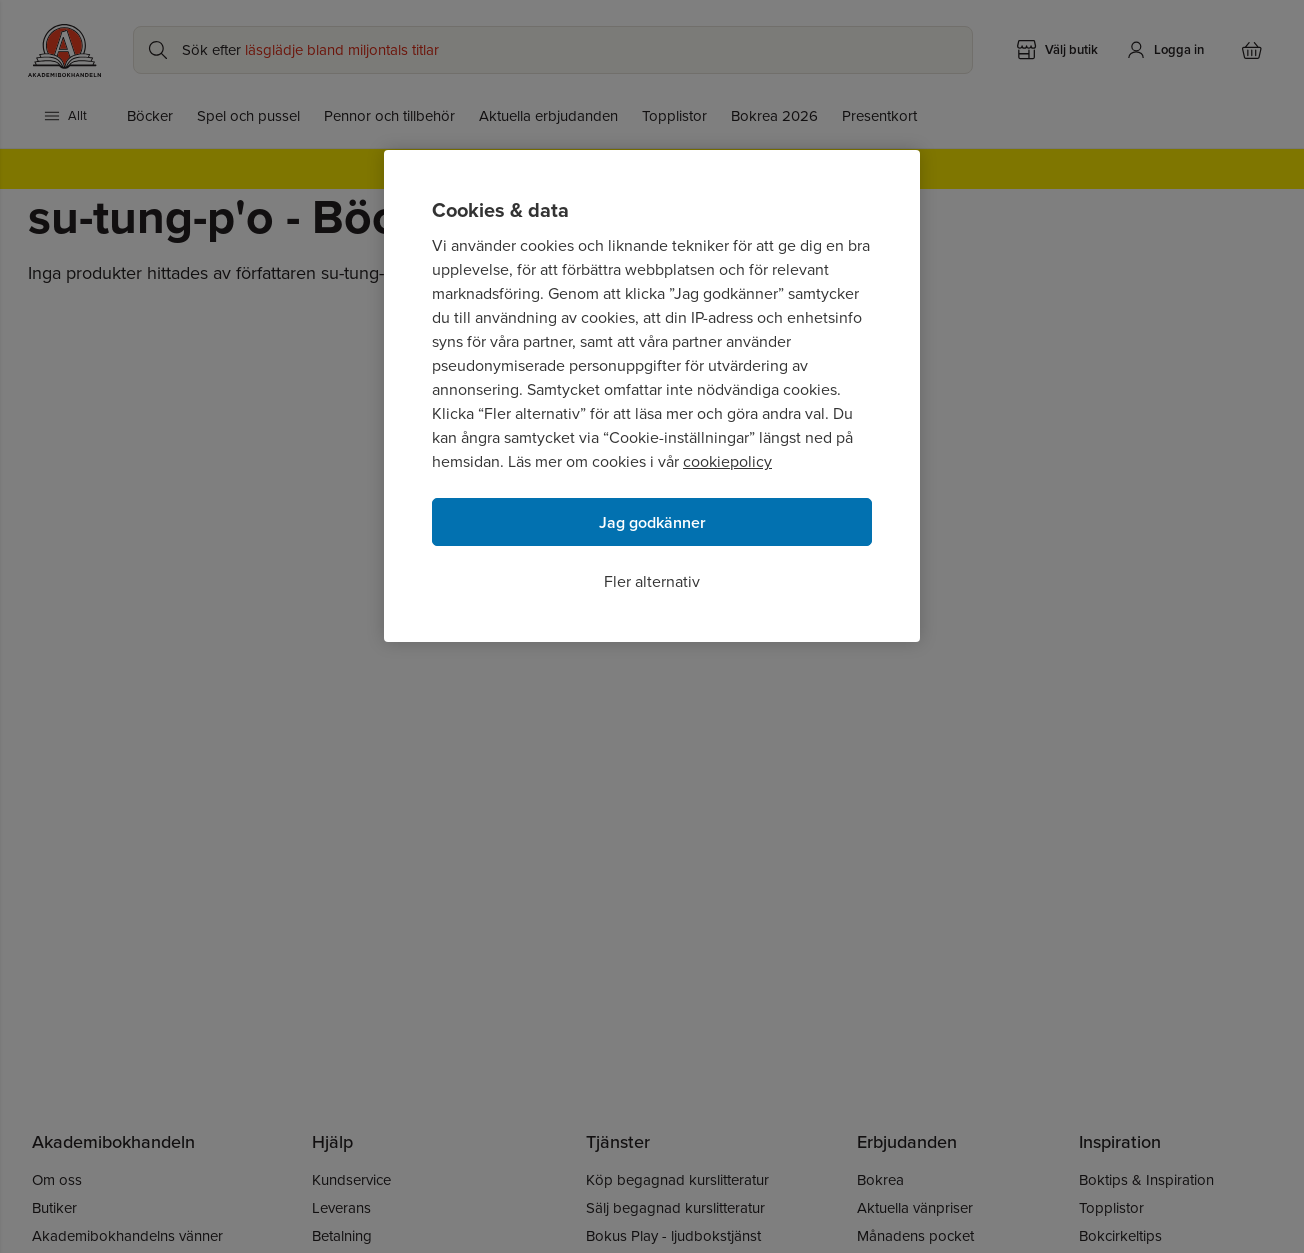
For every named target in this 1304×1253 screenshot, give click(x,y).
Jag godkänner (652, 522)
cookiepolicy (727, 461)
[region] (652, 396)
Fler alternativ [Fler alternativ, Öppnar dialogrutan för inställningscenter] (652, 581)
